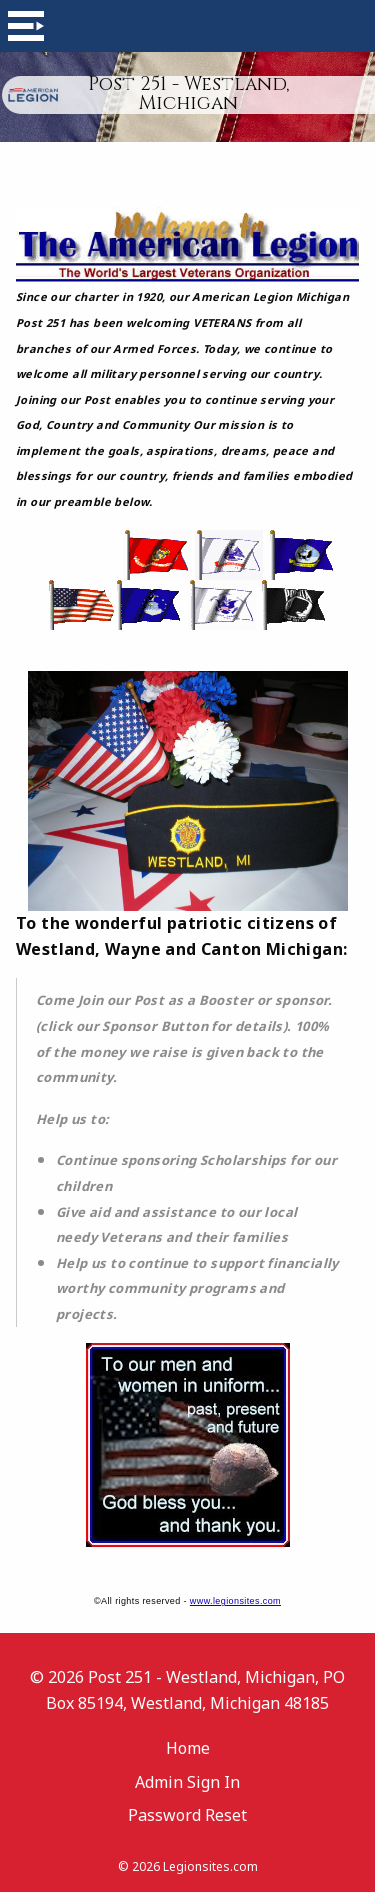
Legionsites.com (210, 1866)
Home (188, 1748)
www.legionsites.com (235, 1601)
